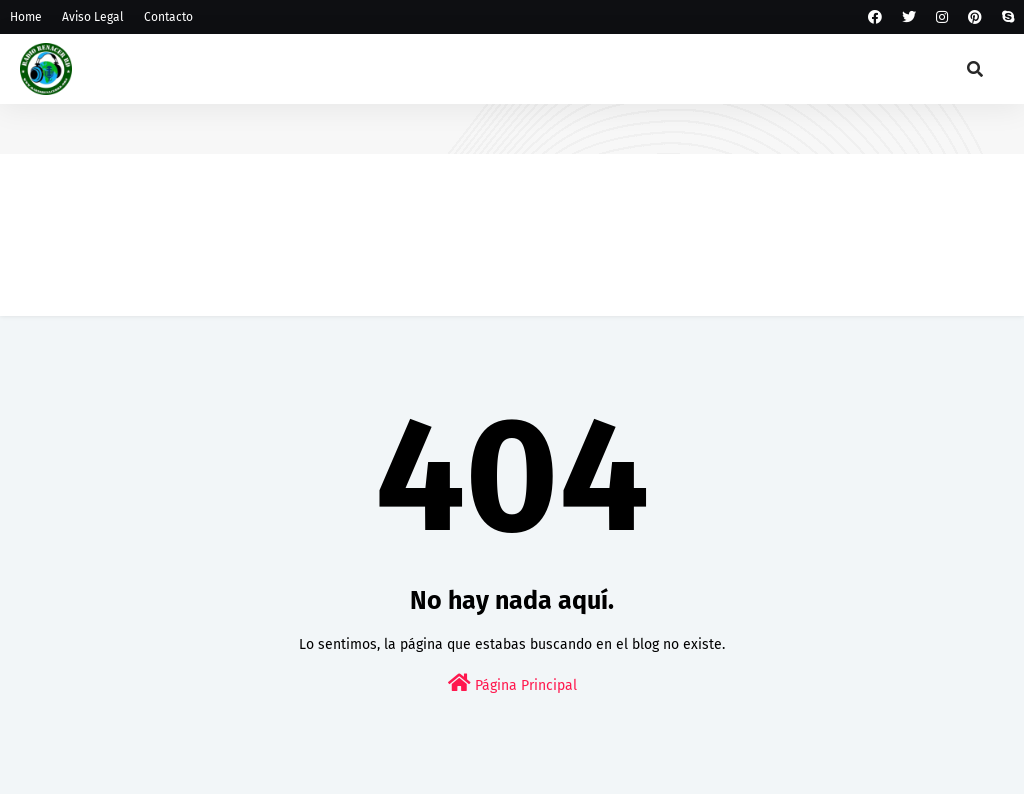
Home (26, 17)
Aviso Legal (93, 17)
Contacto (168, 17)
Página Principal (512, 683)
